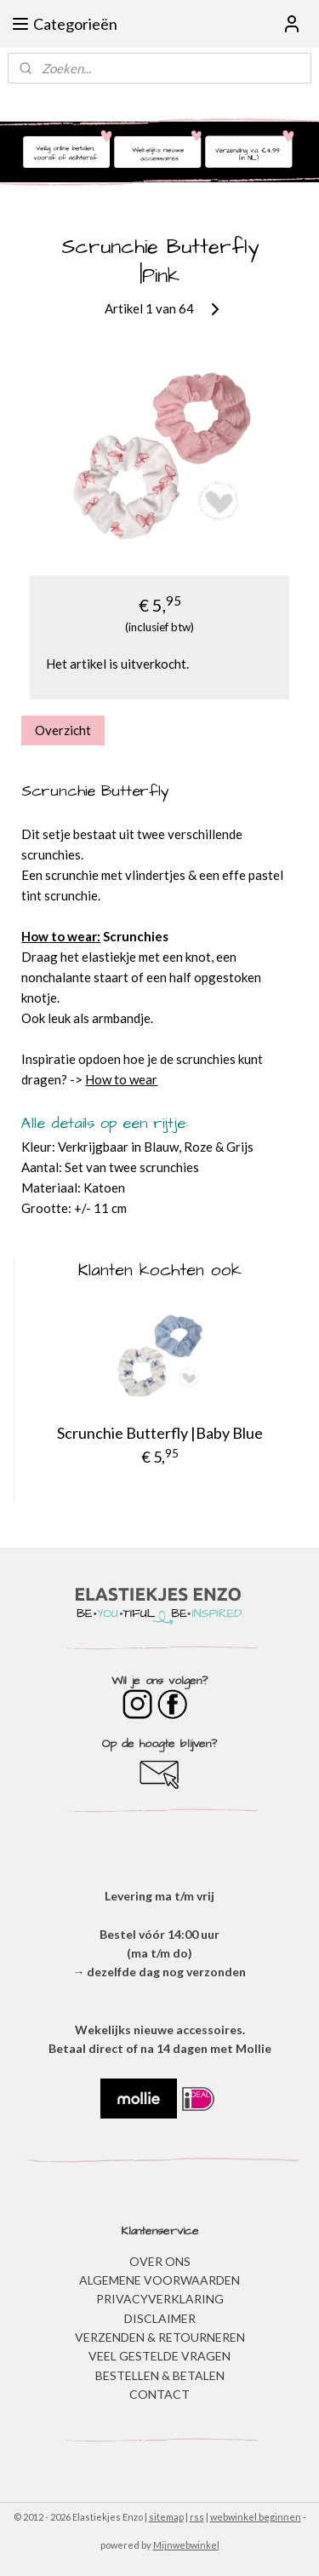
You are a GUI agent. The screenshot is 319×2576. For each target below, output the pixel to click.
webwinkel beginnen (255, 2516)
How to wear (121, 1080)
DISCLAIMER (160, 2318)
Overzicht (63, 730)
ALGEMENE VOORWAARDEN (159, 2280)
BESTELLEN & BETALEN (160, 2375)
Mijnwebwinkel (186, 2544)
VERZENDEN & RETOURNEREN (160, 2337)
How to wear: (60, 937)
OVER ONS (160, 2261)
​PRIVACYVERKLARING (160, 2298)
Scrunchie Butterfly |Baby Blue (160, 1432)
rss (197, 2516)
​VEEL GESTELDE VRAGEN (159, 2356)
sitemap (166, 2516)
